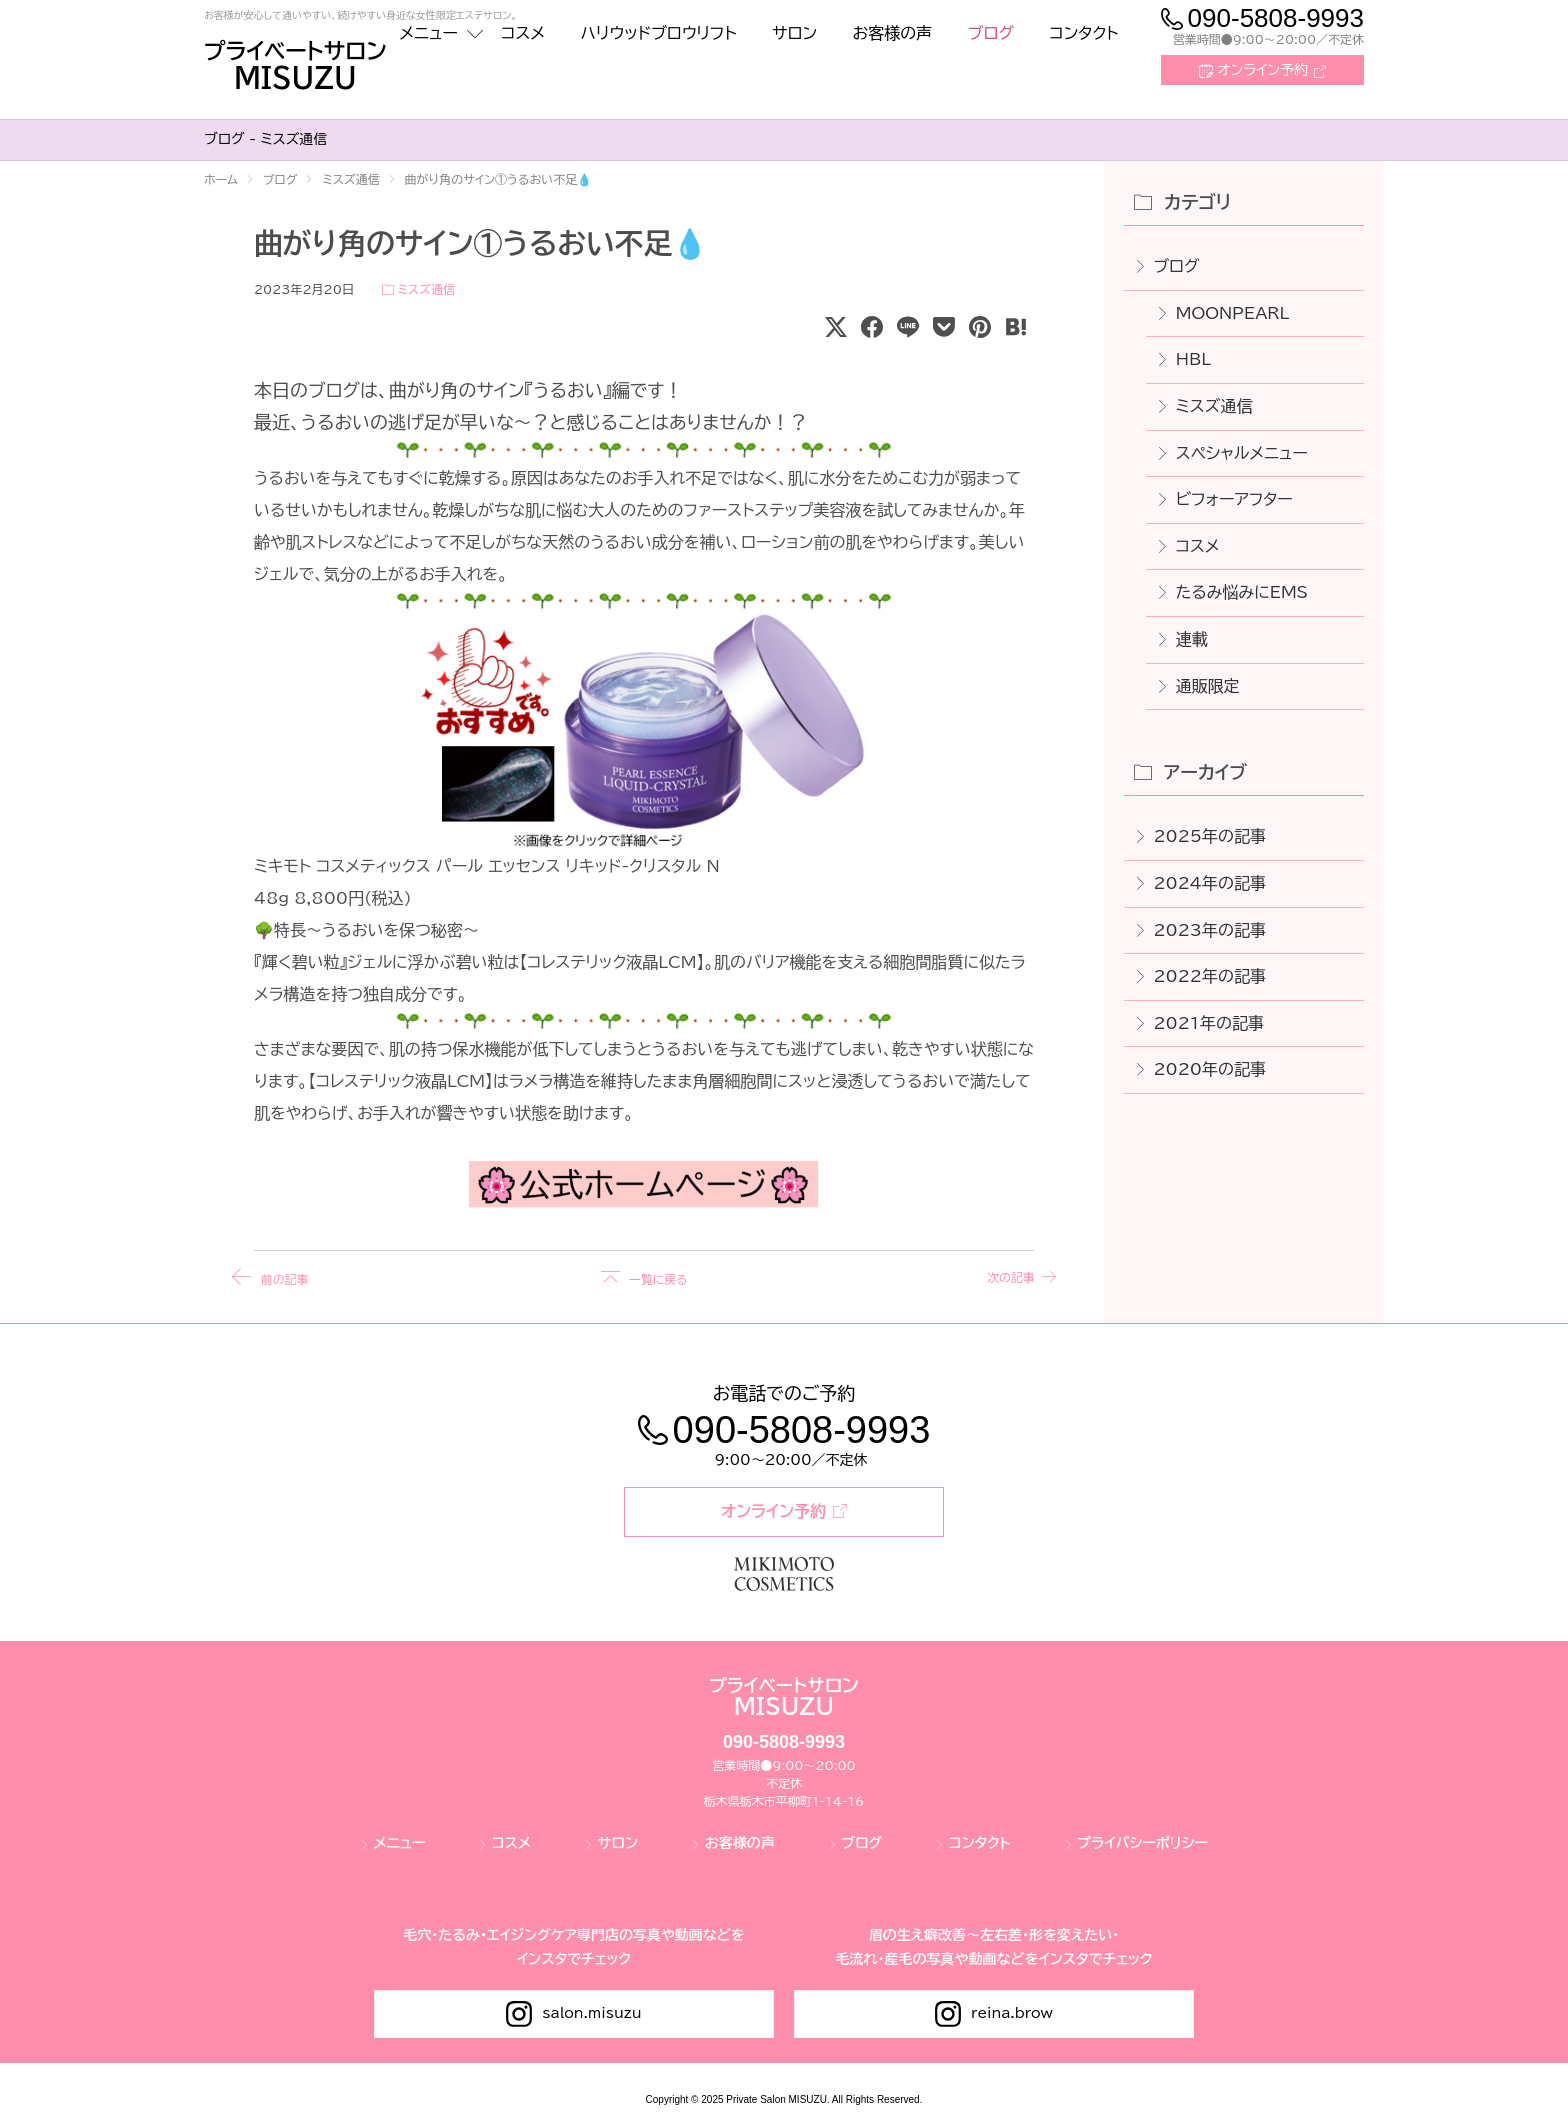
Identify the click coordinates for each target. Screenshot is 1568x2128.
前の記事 (288, 1278)
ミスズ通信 (425, 289)
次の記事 (1000, 1278)
